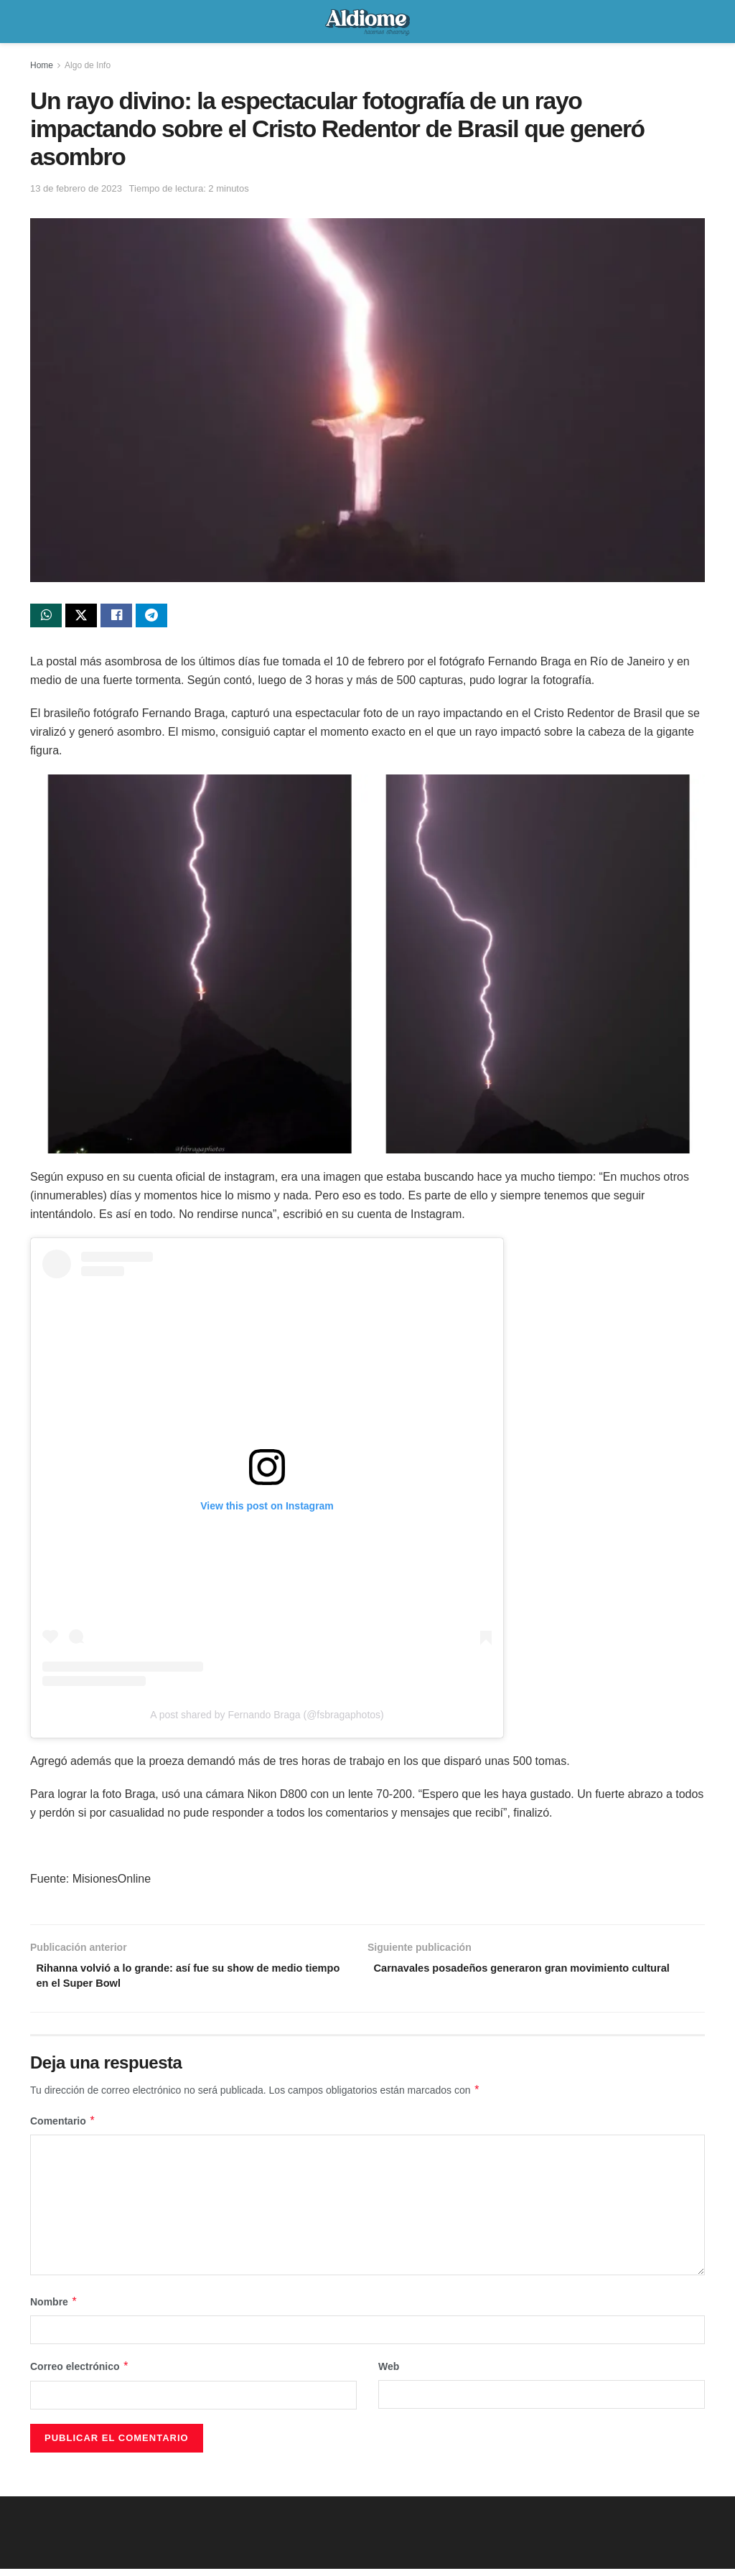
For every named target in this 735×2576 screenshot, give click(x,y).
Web (388, 2374)
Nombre (54, 2310)
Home (41, 65)
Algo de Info (88, 65)
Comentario (62, 2129)
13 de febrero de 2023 (76, 188)
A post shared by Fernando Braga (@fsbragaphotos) (267, 1717)
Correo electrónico (79, 2374)
